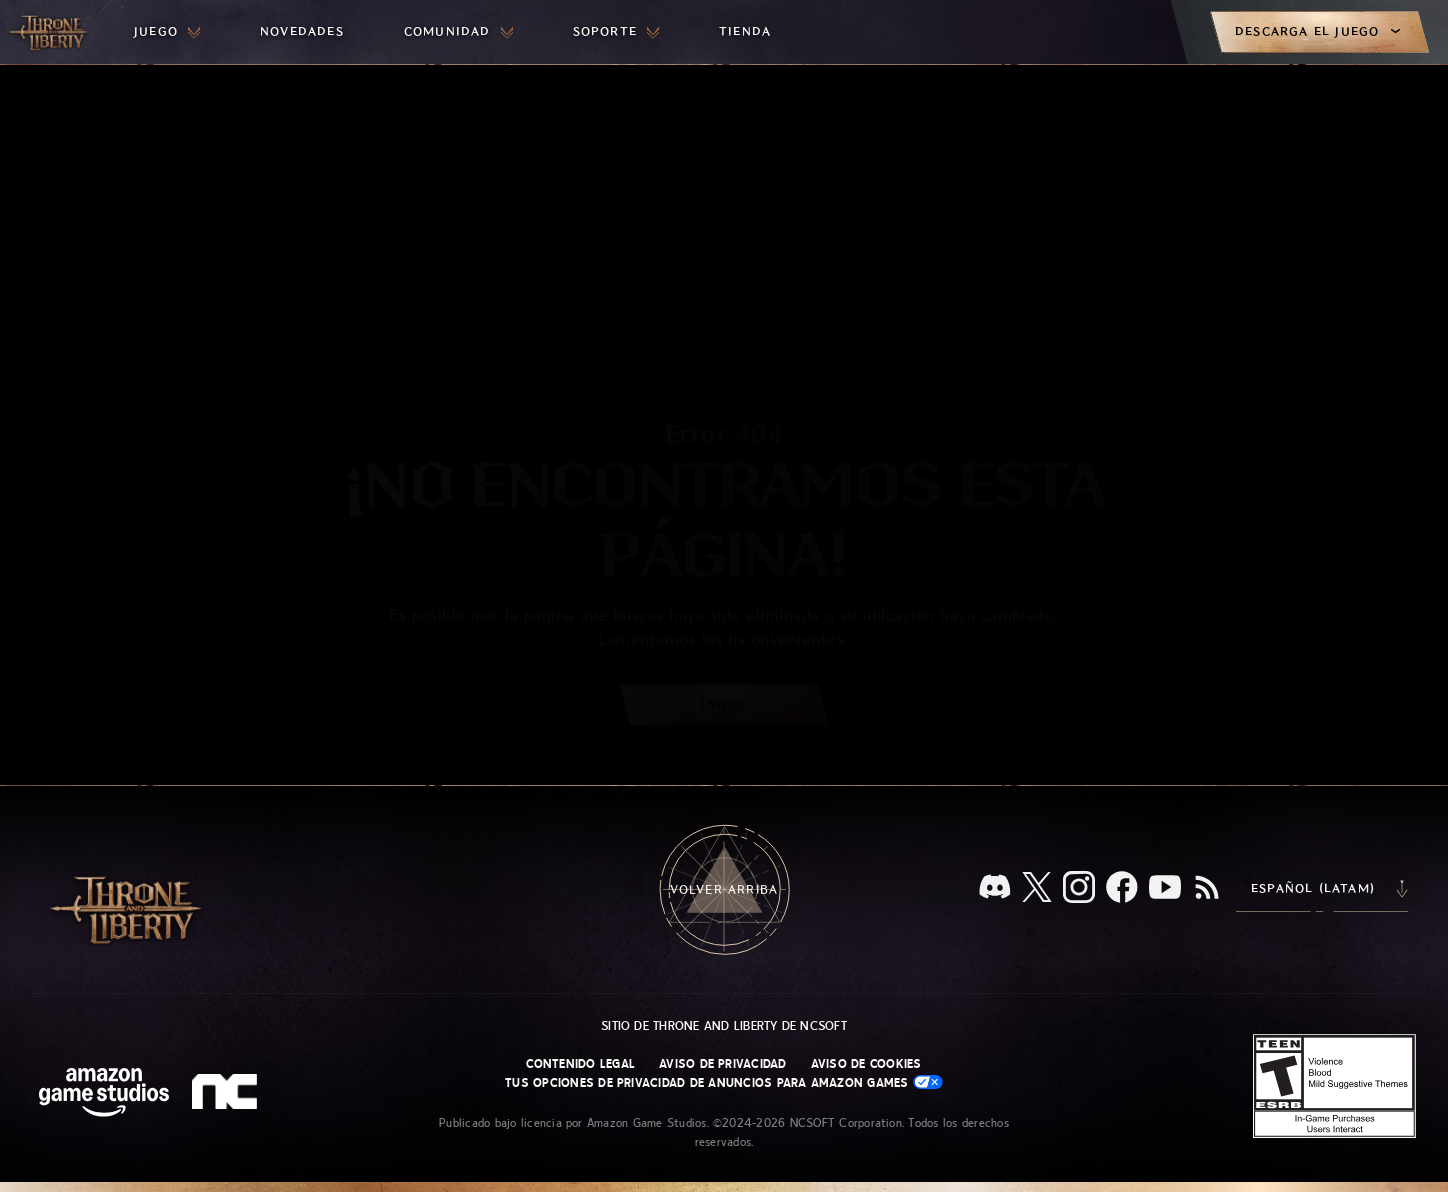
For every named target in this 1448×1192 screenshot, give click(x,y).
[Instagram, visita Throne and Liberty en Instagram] (1079, 889)
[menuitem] (167, 32)
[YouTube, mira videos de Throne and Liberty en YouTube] (1165, 889)
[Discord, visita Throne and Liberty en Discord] (995, 888)
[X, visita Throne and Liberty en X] (1037, 888)
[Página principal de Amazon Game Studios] (104, 1094)
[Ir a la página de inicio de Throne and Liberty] (50, 32)
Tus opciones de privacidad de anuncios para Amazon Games (724, 1082)
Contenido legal (580, 1064)
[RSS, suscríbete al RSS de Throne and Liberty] (1207, 889)
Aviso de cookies (866, 1064)
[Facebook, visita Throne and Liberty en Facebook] (1122, 889)
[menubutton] (167, 32)
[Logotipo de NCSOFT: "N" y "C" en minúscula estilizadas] (227, 1094)
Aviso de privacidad (723, 1064)
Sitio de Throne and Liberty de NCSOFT (724, 1026)
